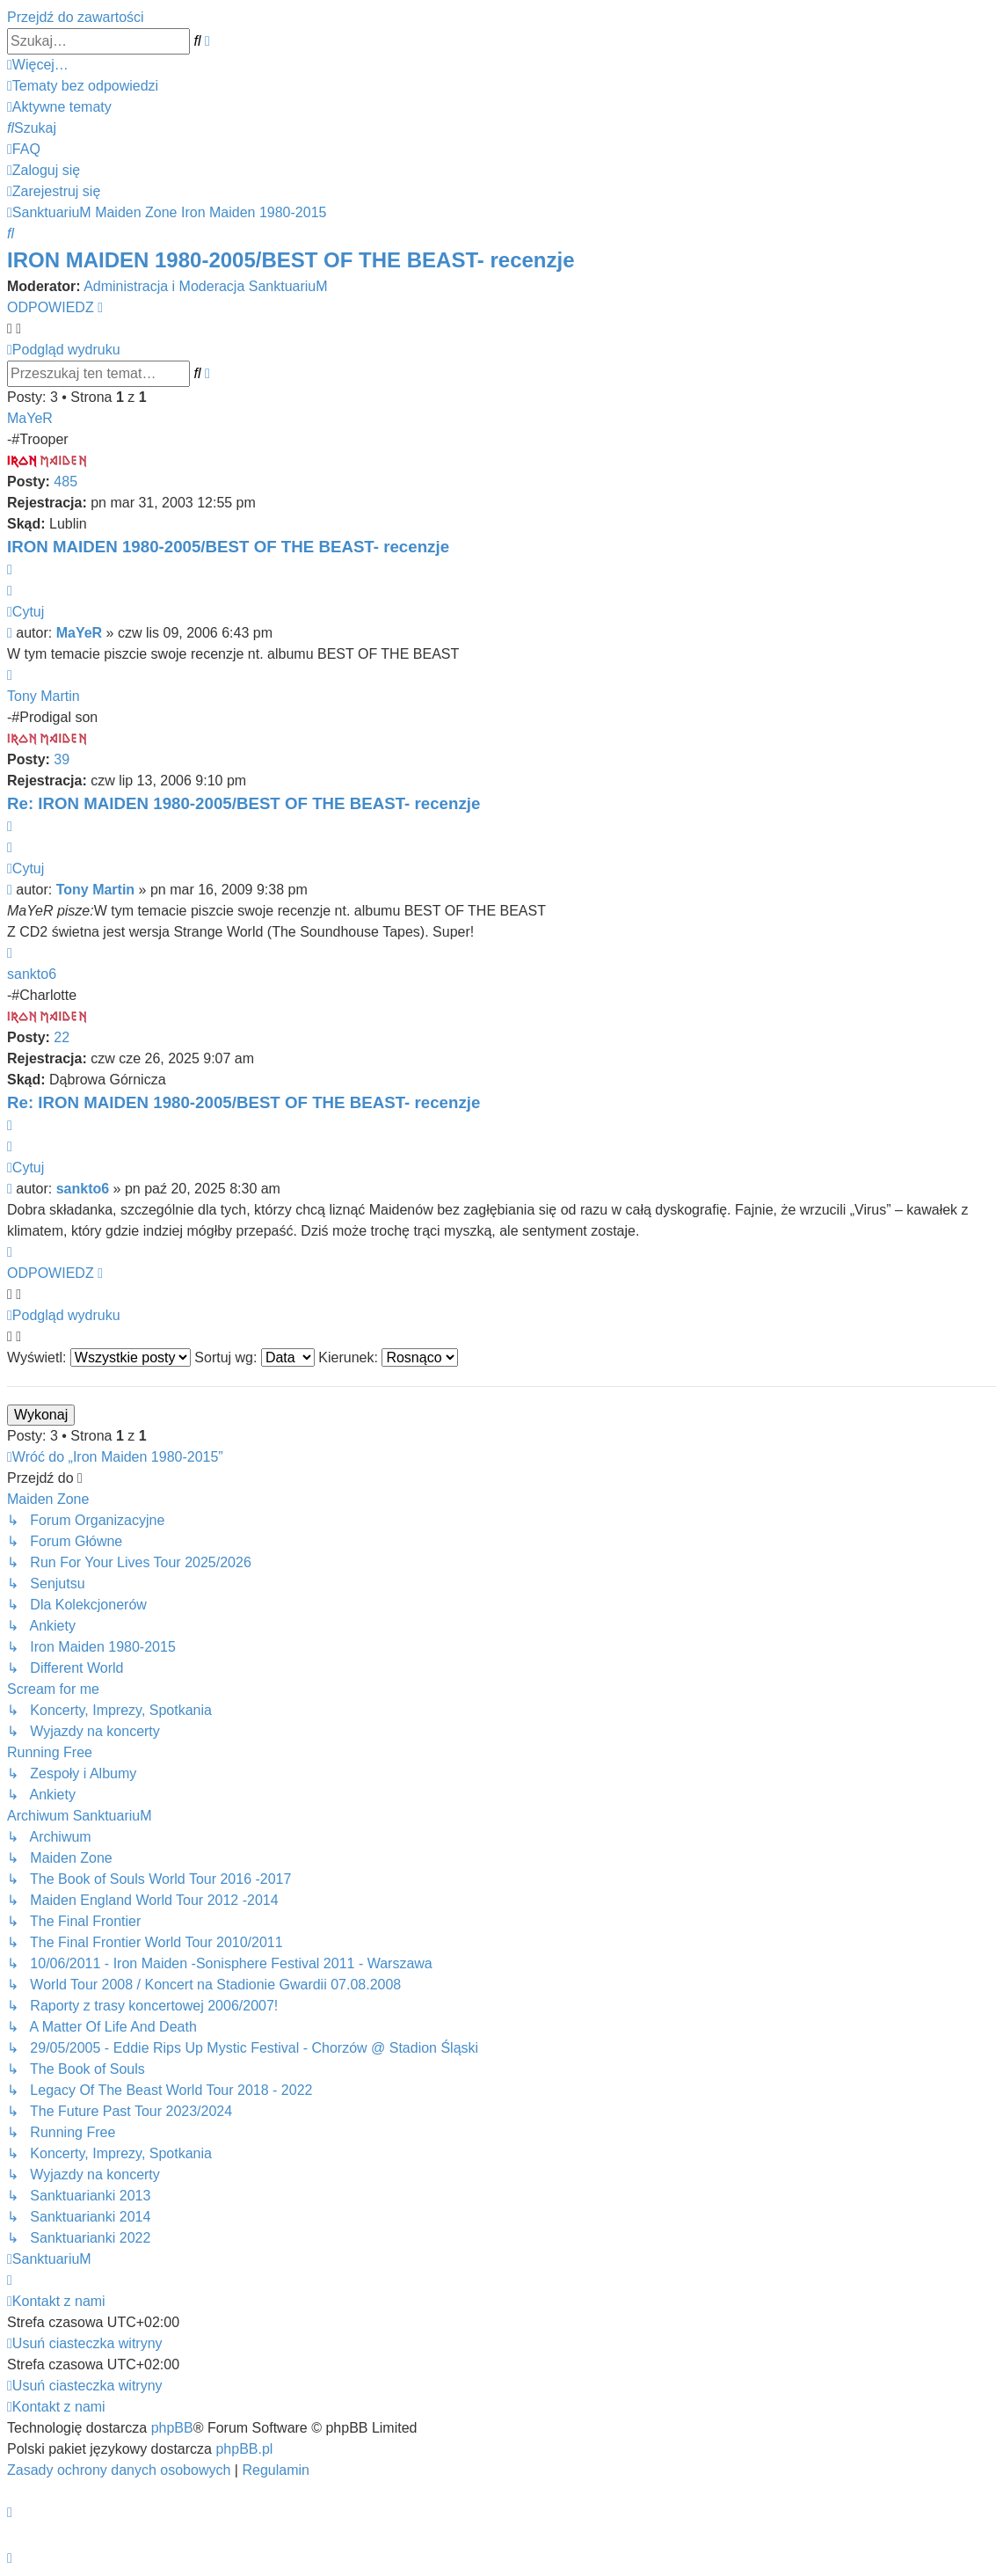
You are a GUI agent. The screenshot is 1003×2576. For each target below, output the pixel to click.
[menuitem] (82, 85)
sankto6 (31, 974)
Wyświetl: (99, 1357)
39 (61, 759)
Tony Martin (43, 696)
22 (61, 1037)
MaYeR (30, 418)
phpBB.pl (244, 2448)
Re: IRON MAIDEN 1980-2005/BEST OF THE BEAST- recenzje (243, 803)
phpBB (172, 2427)
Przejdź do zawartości (75, 17)
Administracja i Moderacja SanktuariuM (205, 286)
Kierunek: (388, 1357)
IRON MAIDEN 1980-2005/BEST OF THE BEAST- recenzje (291, 260)
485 (65, 481)
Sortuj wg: (254, 1357)
